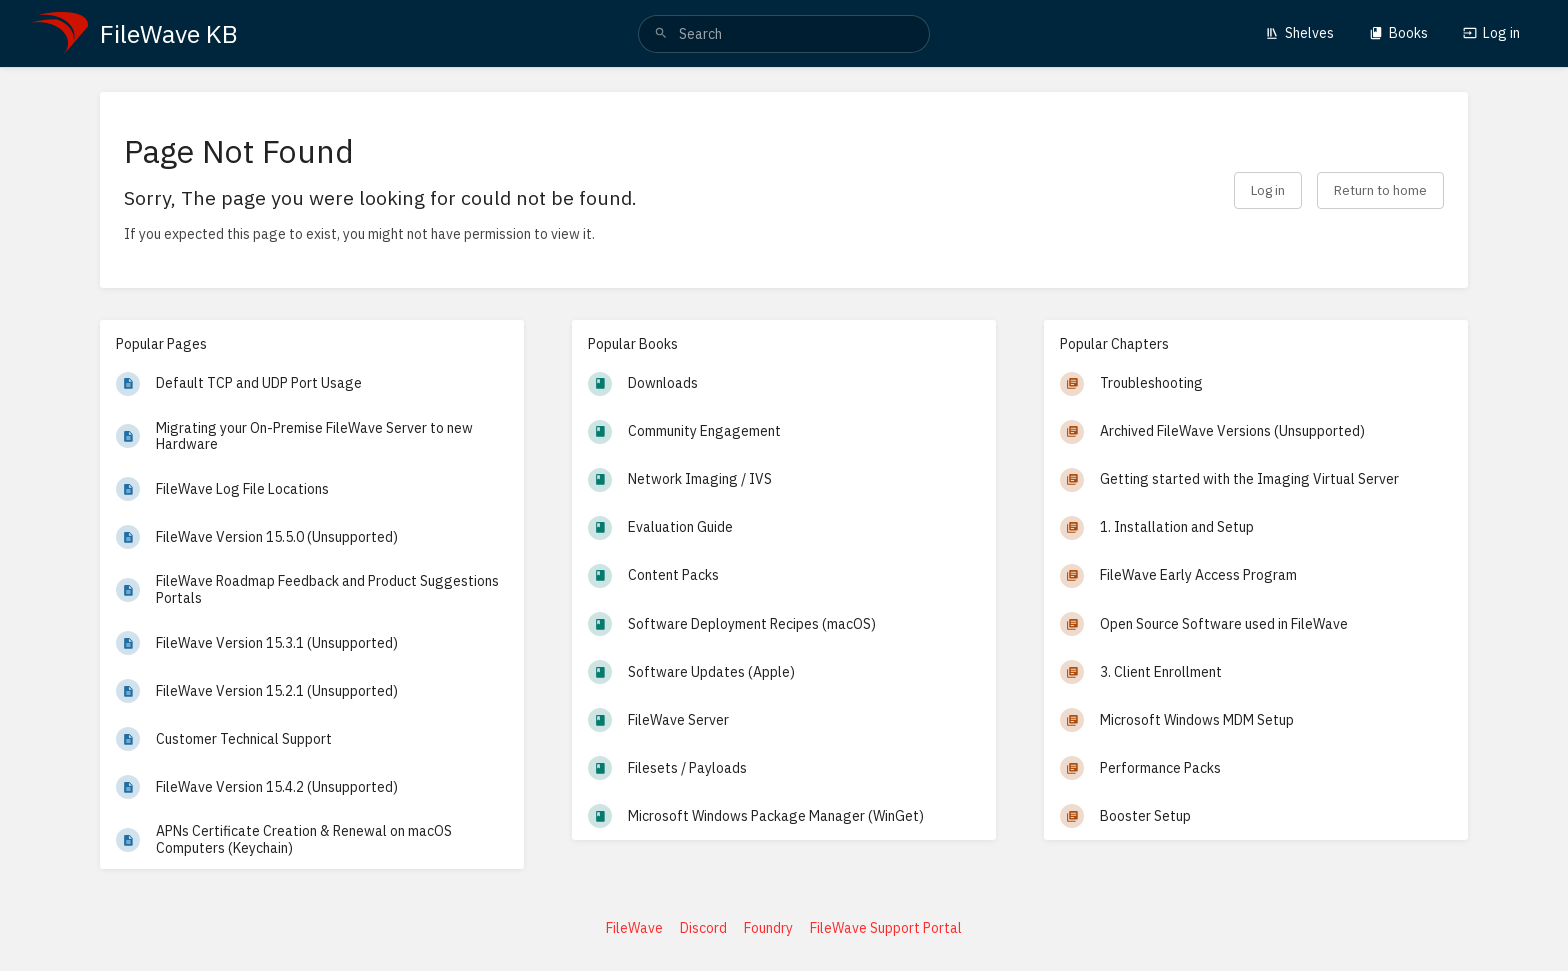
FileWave (634, 928)
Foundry (768, 928)
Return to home (1380, 190)
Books (1398, 33)
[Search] (661, 34)
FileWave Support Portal (886, 928)
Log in (1491, 33)
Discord (703, 928)
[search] (783, 34)
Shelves (1299, 33)
